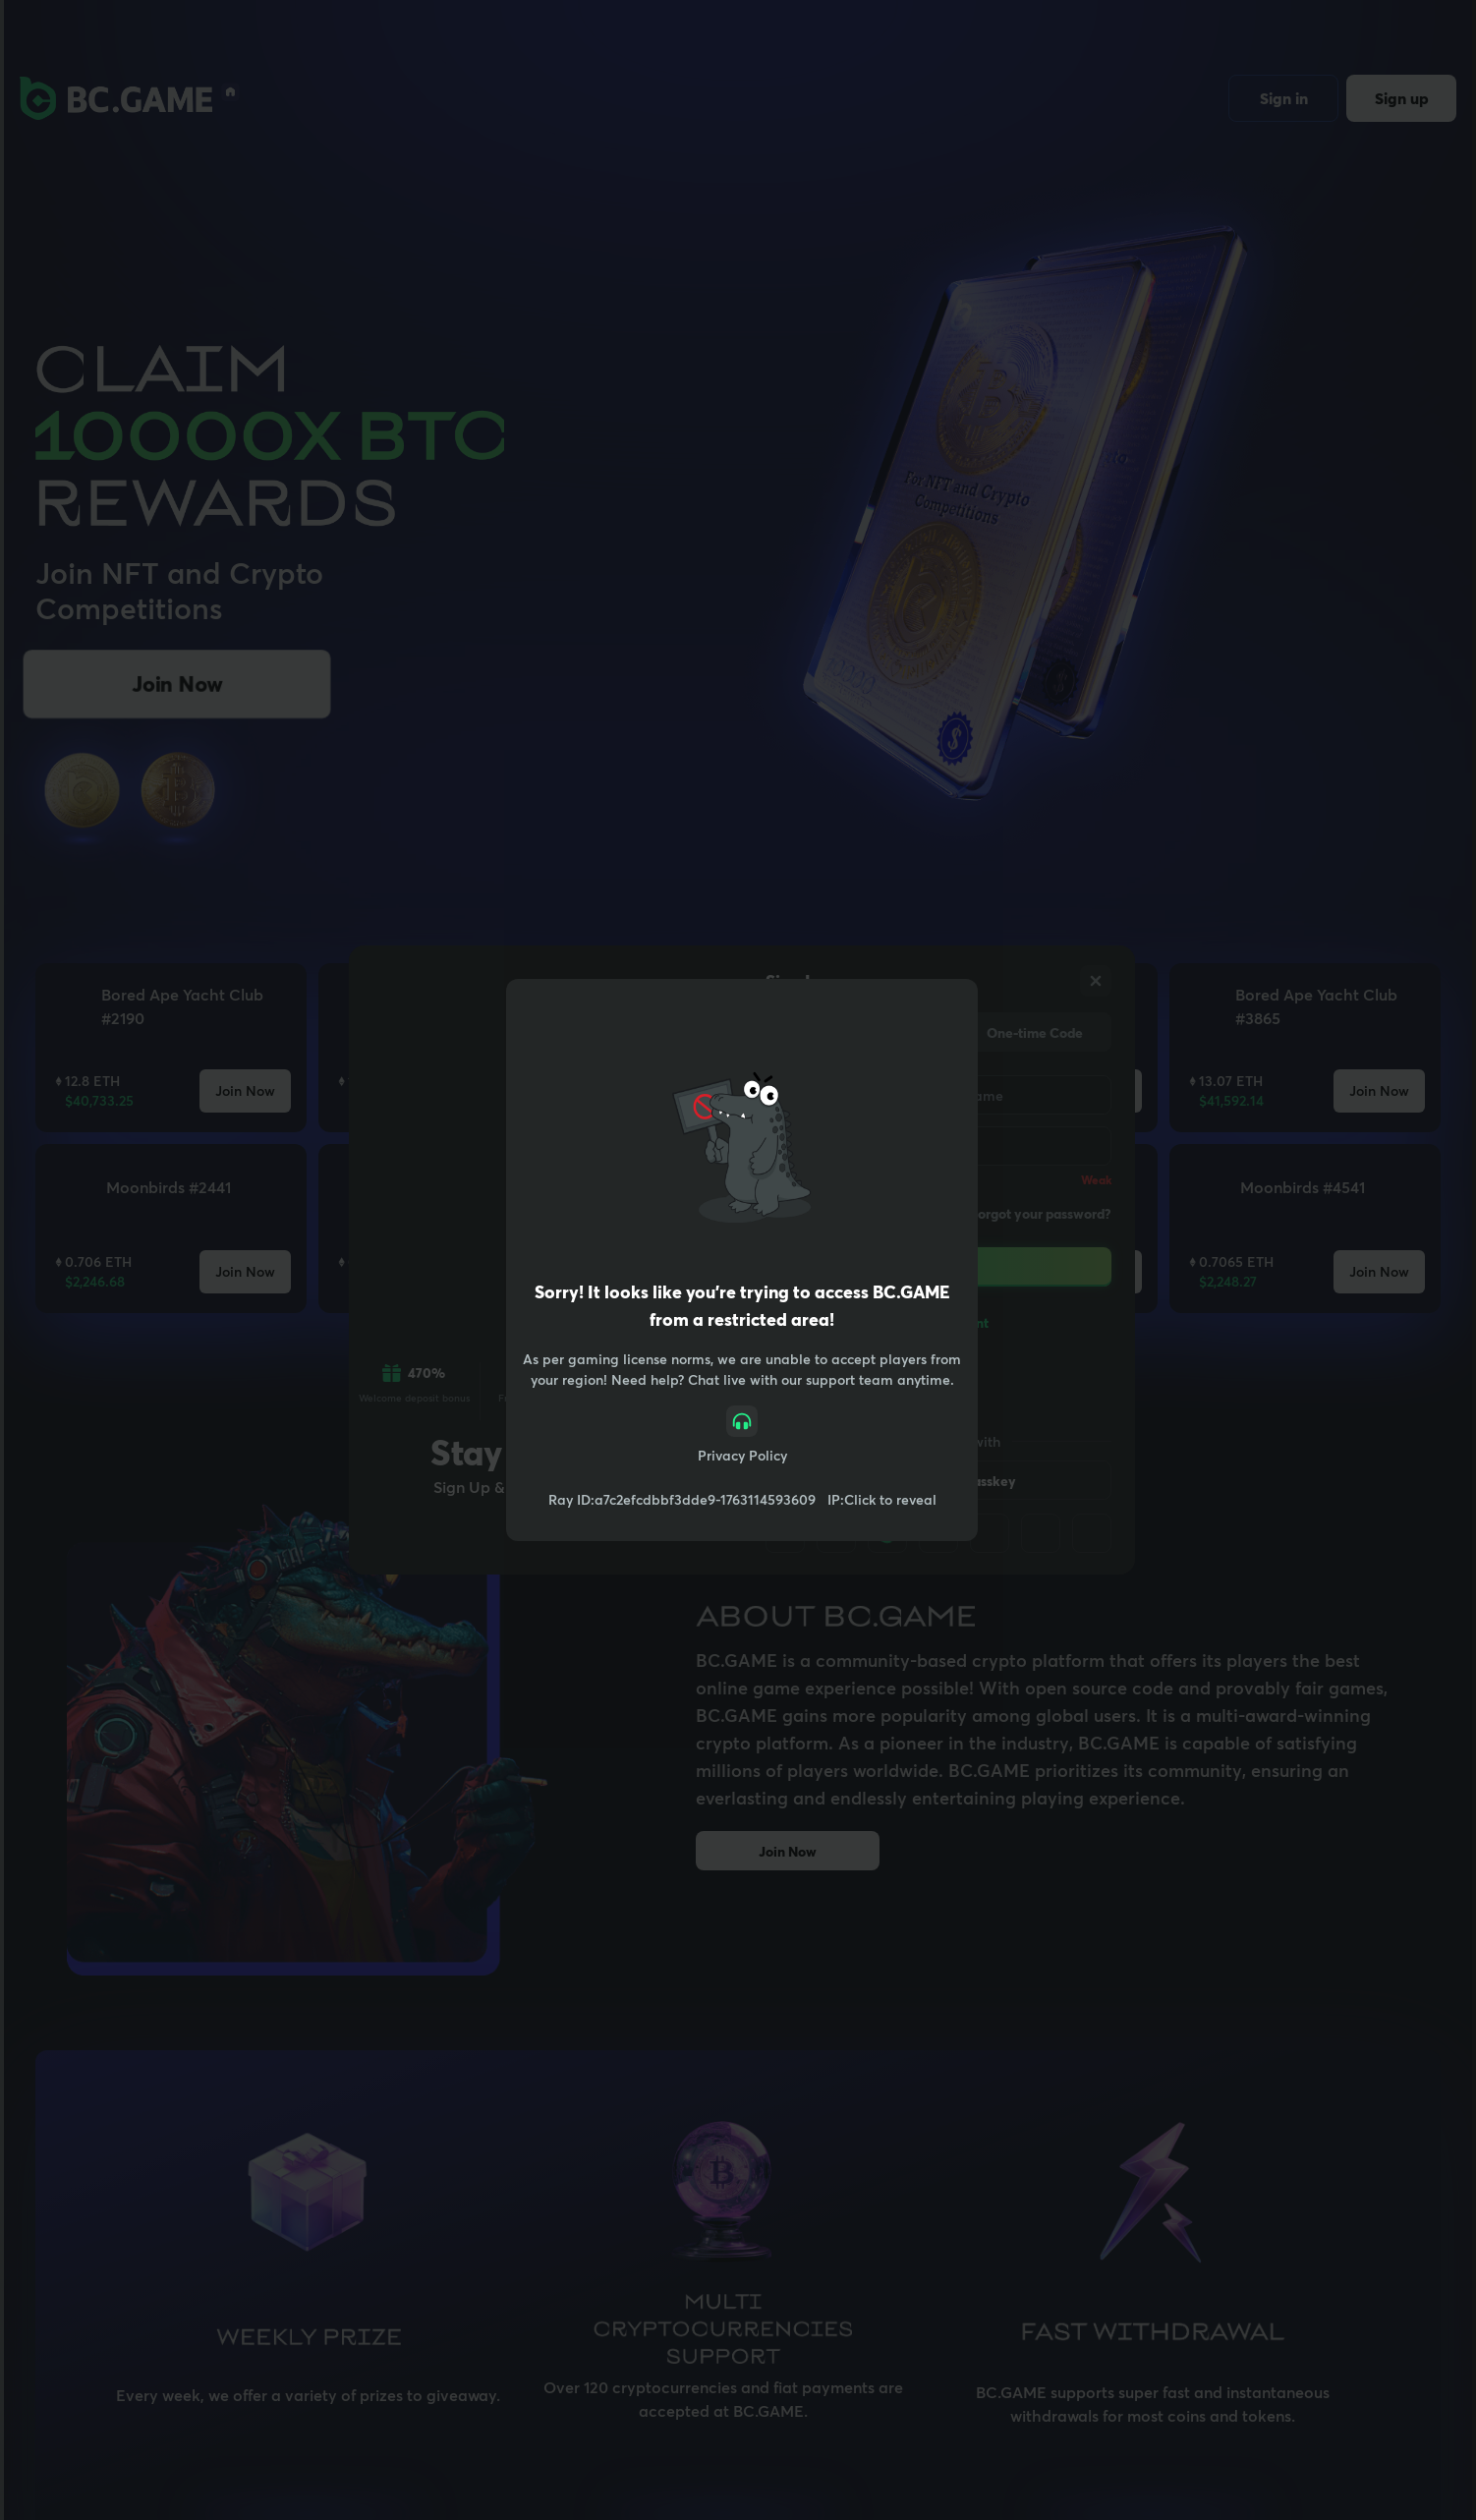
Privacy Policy (742, 1455)
